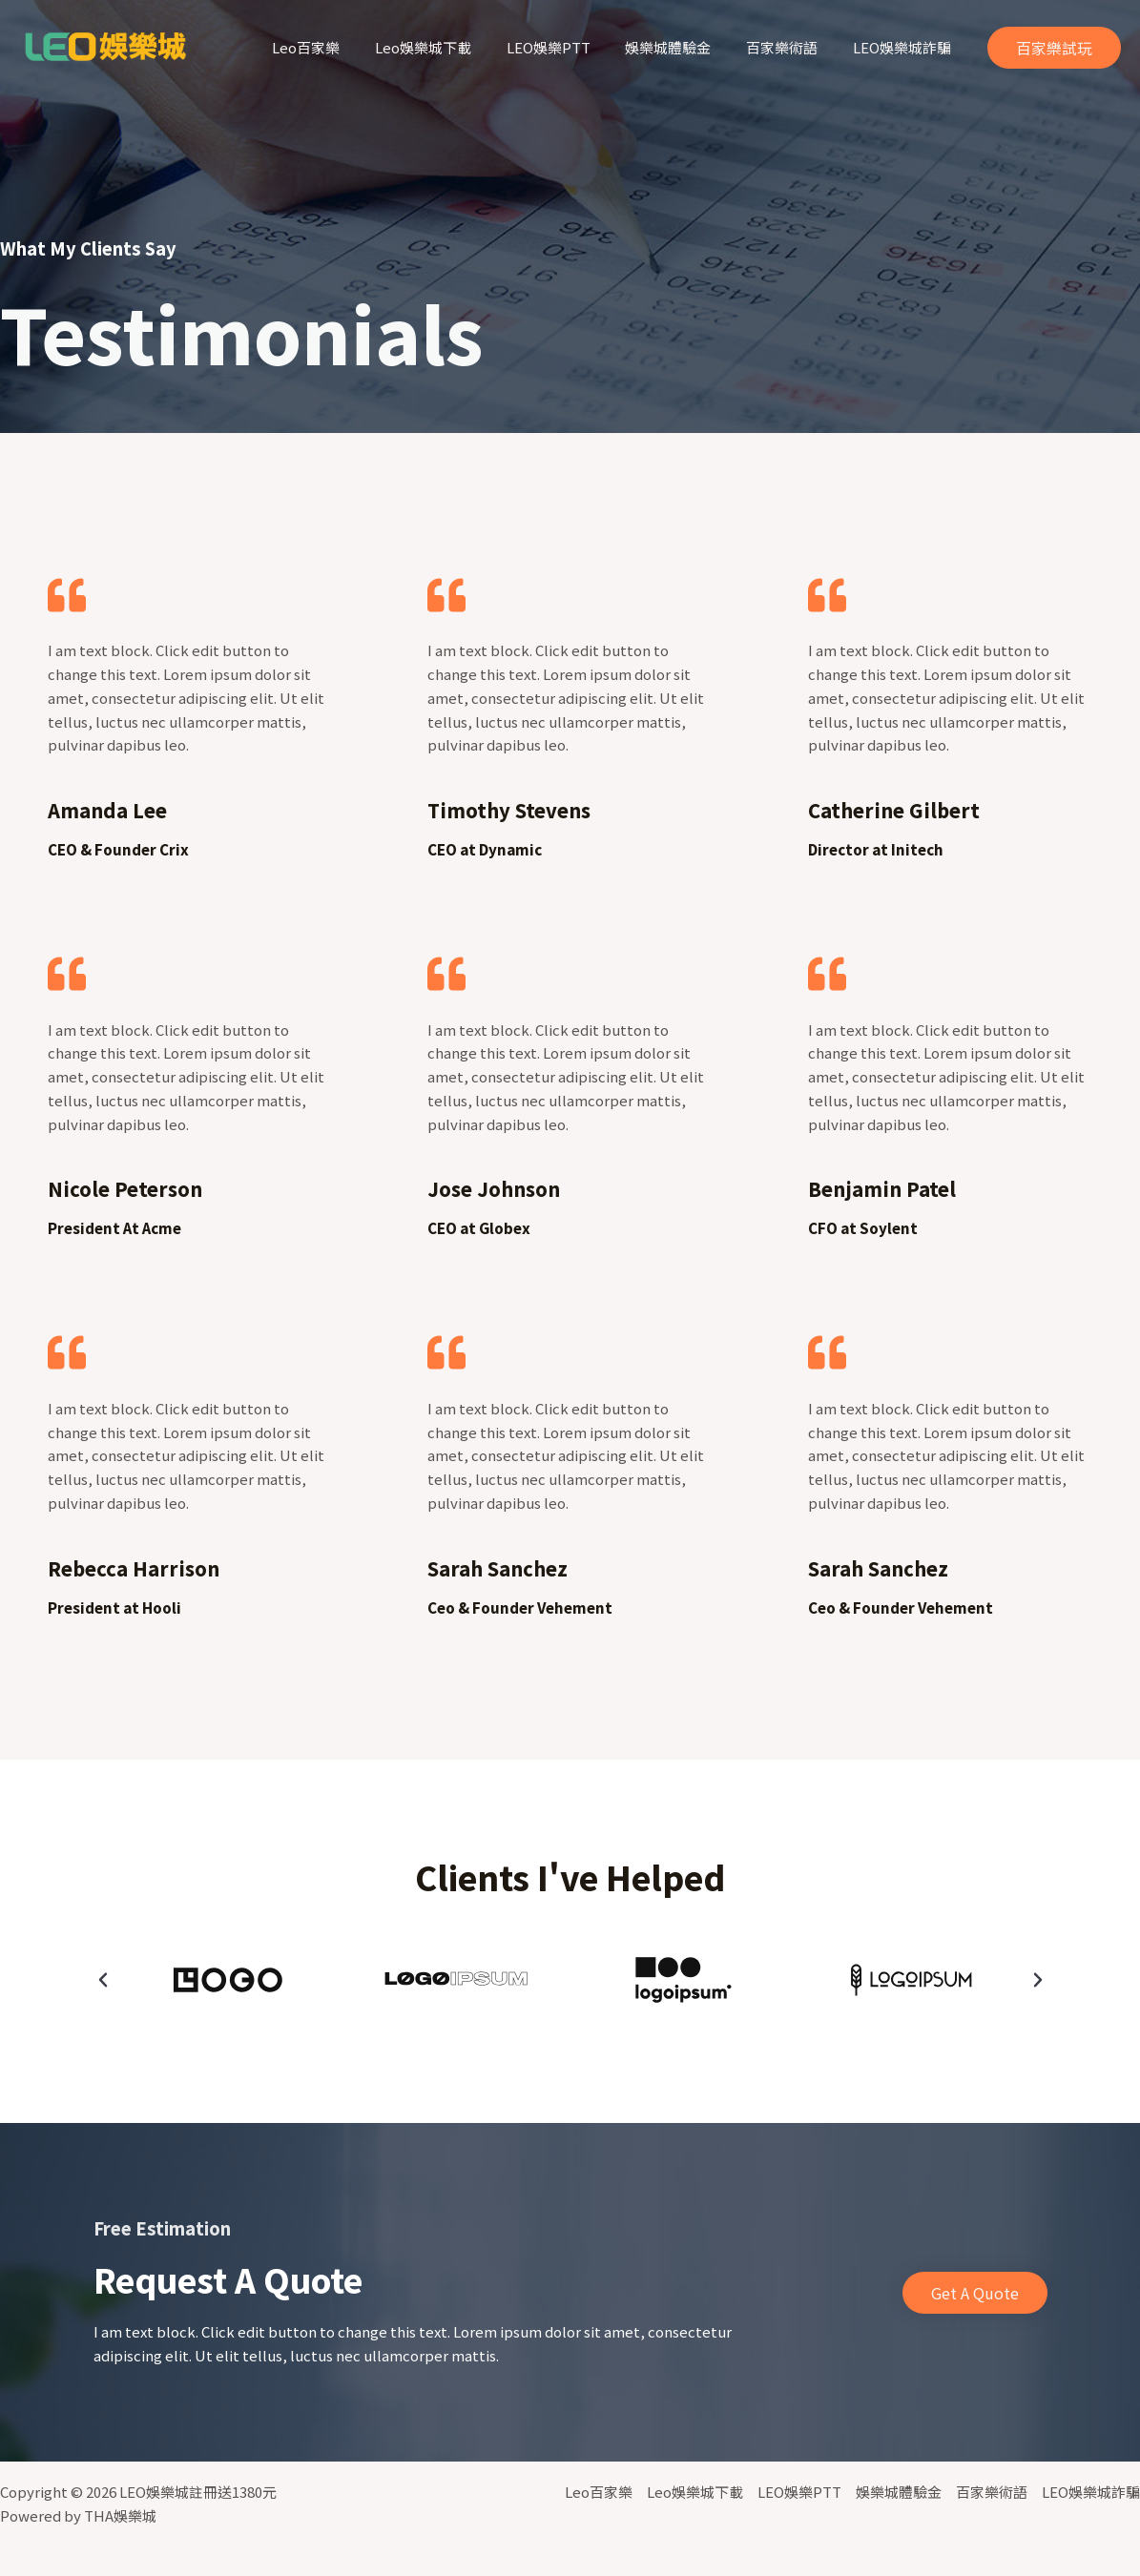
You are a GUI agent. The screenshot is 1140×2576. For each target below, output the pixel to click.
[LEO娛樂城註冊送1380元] (105, 45)
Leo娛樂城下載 (452, 47)
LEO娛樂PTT (570, 47)
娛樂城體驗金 (684, 47)
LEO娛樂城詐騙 (905, 47)
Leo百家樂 (341, 47)
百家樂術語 (791, 47)
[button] (103, 1979)
